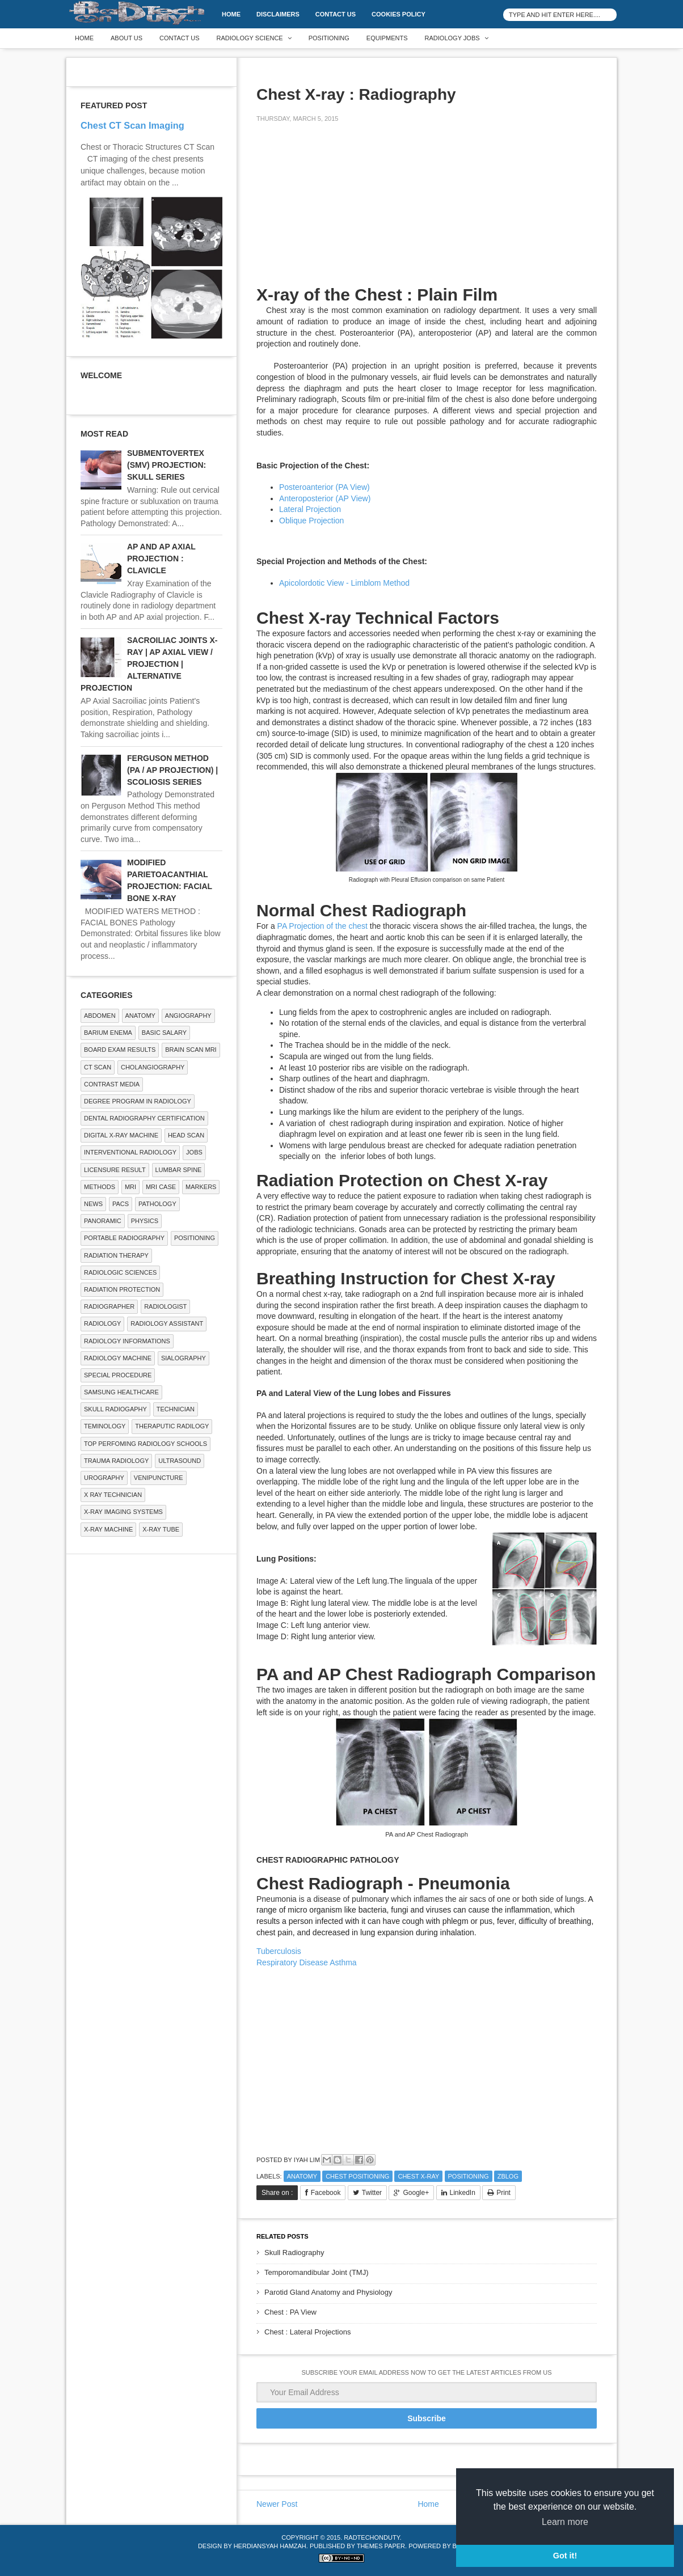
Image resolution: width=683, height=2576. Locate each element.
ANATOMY (302, 2176)
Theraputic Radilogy (172, 1426)
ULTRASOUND (179, 1460)
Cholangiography (152, 1067)
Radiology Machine (117, 1358)
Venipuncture (158, 1477)
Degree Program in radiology (137, 1101)
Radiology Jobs (452, 38)
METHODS (99, 1186)
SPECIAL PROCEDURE (117, 1375)
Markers (200, 1186)
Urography (104, 1477)
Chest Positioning (357, 2176)
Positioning (329, 38)
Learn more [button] (565, 2522)
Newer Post (276, 2504)
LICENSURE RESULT (115, 1169)
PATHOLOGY (157, 1203)
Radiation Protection (122, 1289)
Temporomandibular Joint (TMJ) (316, 2272)
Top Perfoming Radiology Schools (145, 1443)
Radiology (102, 1323)
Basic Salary (164, 1032)
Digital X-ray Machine (121, 1135)
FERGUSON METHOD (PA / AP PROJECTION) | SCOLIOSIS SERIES (172, 770)
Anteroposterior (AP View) (324, 498)
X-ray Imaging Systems (123, 1511)
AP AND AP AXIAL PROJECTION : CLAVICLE (161, 558)
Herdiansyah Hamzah (270, 2546)
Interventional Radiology (130, 1152)
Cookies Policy (398, 14)
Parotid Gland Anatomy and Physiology (328, 2292)
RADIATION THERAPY (116, 1255)
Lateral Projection (310, 509)
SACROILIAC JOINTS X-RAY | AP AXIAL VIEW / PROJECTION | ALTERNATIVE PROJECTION (149, 664)
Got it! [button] (565, 2555)
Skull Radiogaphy (115, 1409)
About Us (126, 38)
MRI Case (161, 1186)
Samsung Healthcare (121, 1392)
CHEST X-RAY (418, 2176)
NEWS (93, 1203)
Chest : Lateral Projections (307, 2332)
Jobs (194, 1152)
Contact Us (335, 14)
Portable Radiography (124, 1237)
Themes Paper (381, 2546)
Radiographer (109, 1306)
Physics (144, 1220)
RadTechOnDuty (371, 2537)
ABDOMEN (100, 1015)
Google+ (416, 2193)
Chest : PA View (290, 2312)
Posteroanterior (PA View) (324, 487)
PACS (120, 1203)
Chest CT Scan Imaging (132, 125)
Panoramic (102, 1220)
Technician (176, 1409)
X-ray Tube (160, 1529)
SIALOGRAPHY (183, 1358)
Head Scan (186, 1135)
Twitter (372, 2193)
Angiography (188, 1015)
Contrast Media (112, 1084)
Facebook (326, 2193)
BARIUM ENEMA (108, 1032)
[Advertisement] (341, 211)
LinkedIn (462, 2193)
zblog (508, 2176)
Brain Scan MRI (190, 1049)
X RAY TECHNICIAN (113, 1494)
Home (231, 14)
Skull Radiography (294, 2252)
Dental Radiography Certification (144, 1118)
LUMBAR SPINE (178, 1169)
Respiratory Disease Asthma (306, 1962)
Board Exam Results (119, 1049)
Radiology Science (250, 38)
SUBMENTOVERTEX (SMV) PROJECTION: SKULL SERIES (166, 465)
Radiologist (165, 1306)
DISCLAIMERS (278, 14)
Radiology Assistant (166, 1323)
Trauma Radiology (116, 1460)
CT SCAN (97, 1067)
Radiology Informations (127, 1341)
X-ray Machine (108, 1529)
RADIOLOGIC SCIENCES (120, 1272)
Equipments (387, 38)
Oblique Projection (311, 520)
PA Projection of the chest (322, 925)
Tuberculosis (278, 1951)
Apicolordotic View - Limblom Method (344, 582)
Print (503, 2193)
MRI (130, 1186)
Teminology (104, 1426)
